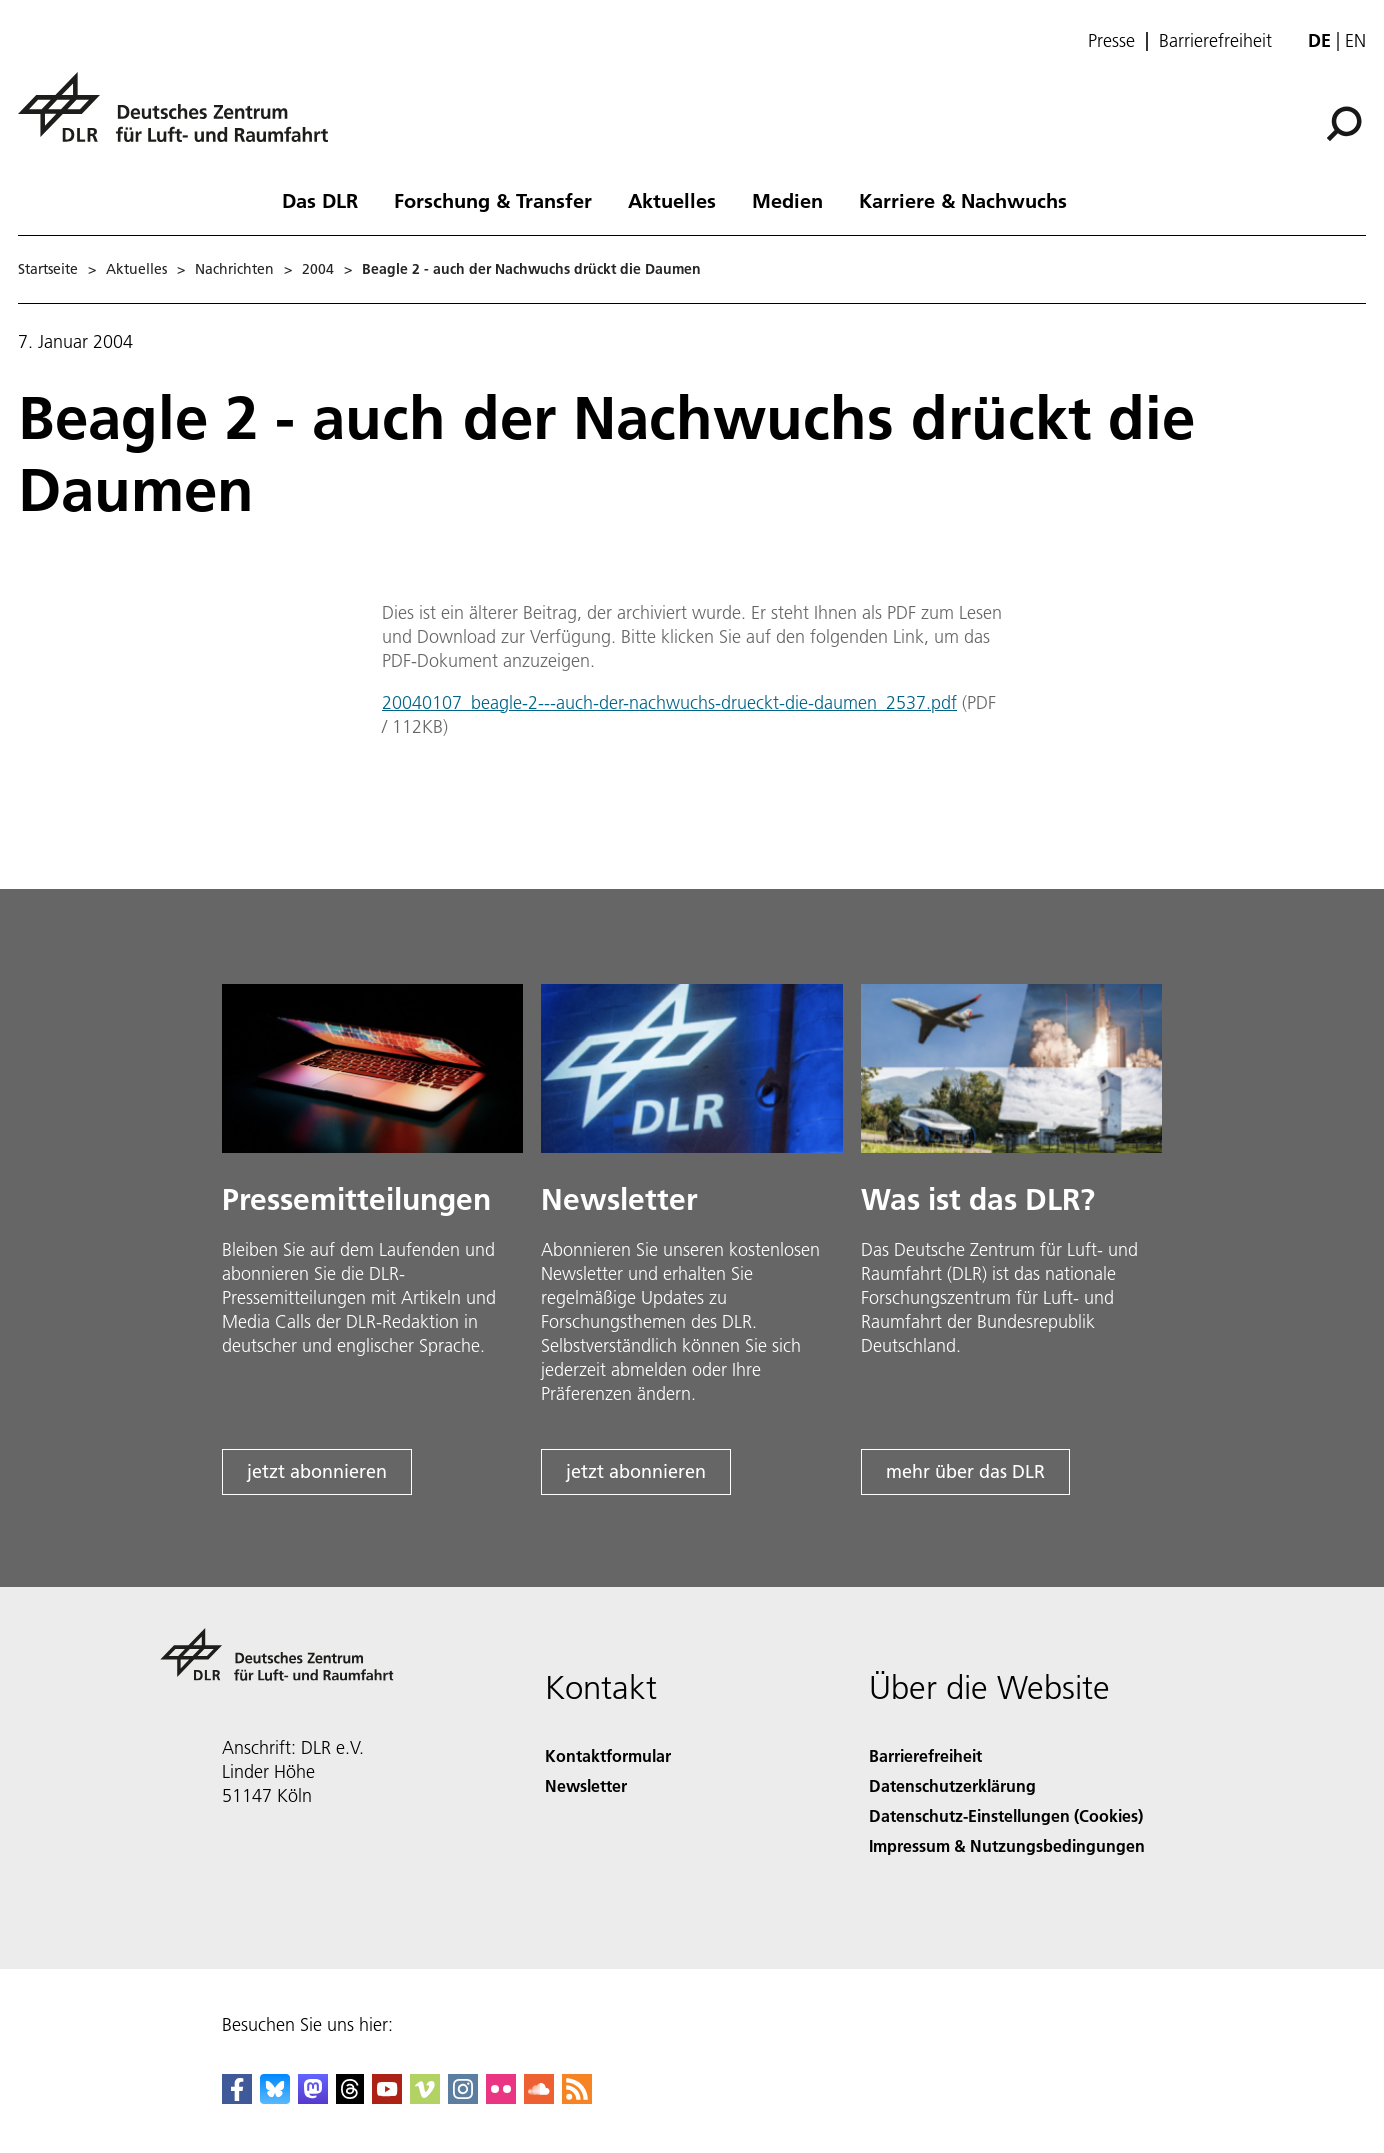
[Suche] (1344, 124)
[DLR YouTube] (387, 2097)
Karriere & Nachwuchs (963, 200)
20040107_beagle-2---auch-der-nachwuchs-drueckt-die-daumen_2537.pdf (669, 702)
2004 (318, 269)
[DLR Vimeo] (425, 2097)
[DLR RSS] (577, 2097)
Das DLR (320, 200)
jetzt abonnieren (317, 1471)
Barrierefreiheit (1215, 41)
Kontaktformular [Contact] (608, 1755)
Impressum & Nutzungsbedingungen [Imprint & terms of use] (1007, 1845)
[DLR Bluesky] (275, 2097)
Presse (1111, 41)
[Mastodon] (313, 2097)
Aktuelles (672, 200)
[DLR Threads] (350, 2097)
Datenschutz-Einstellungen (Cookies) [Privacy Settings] (1006, 1815)
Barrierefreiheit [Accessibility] (925, 1755)
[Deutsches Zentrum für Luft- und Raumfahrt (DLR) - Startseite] (181, 118)
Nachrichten (234, 269)
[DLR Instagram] (463, 2097)
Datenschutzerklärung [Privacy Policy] (952, 1785)
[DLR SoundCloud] (539, 2097)
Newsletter (586, 1785)
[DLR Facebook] (237, 2097)
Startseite (48, 269)
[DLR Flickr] (501, 2097)
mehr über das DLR (965, 1471)
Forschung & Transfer (493, 200)
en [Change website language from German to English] (1355, 40)
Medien (787, 200)
